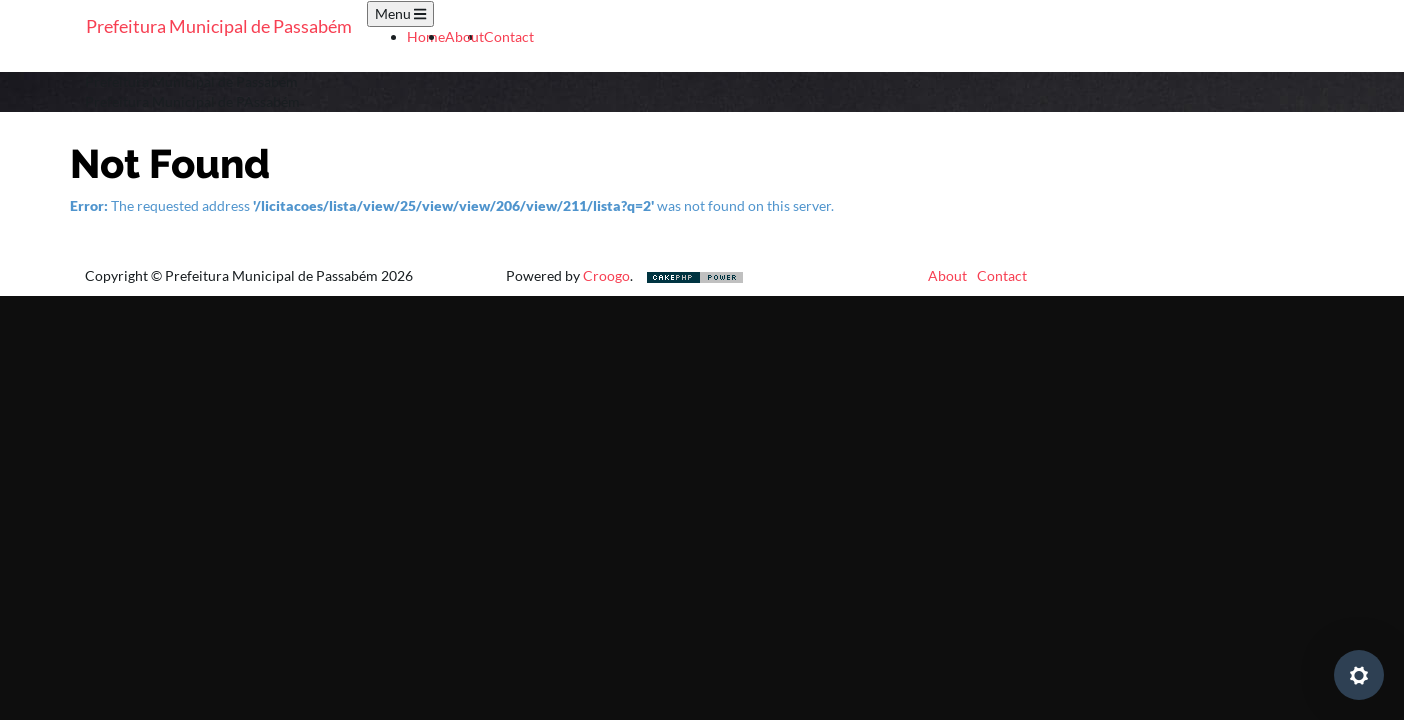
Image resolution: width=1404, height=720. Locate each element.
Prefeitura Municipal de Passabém (219, 26)
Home (426, 36)
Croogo (606, 275)
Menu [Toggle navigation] (400, 13)
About (464, 36)
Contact (509, 36)
